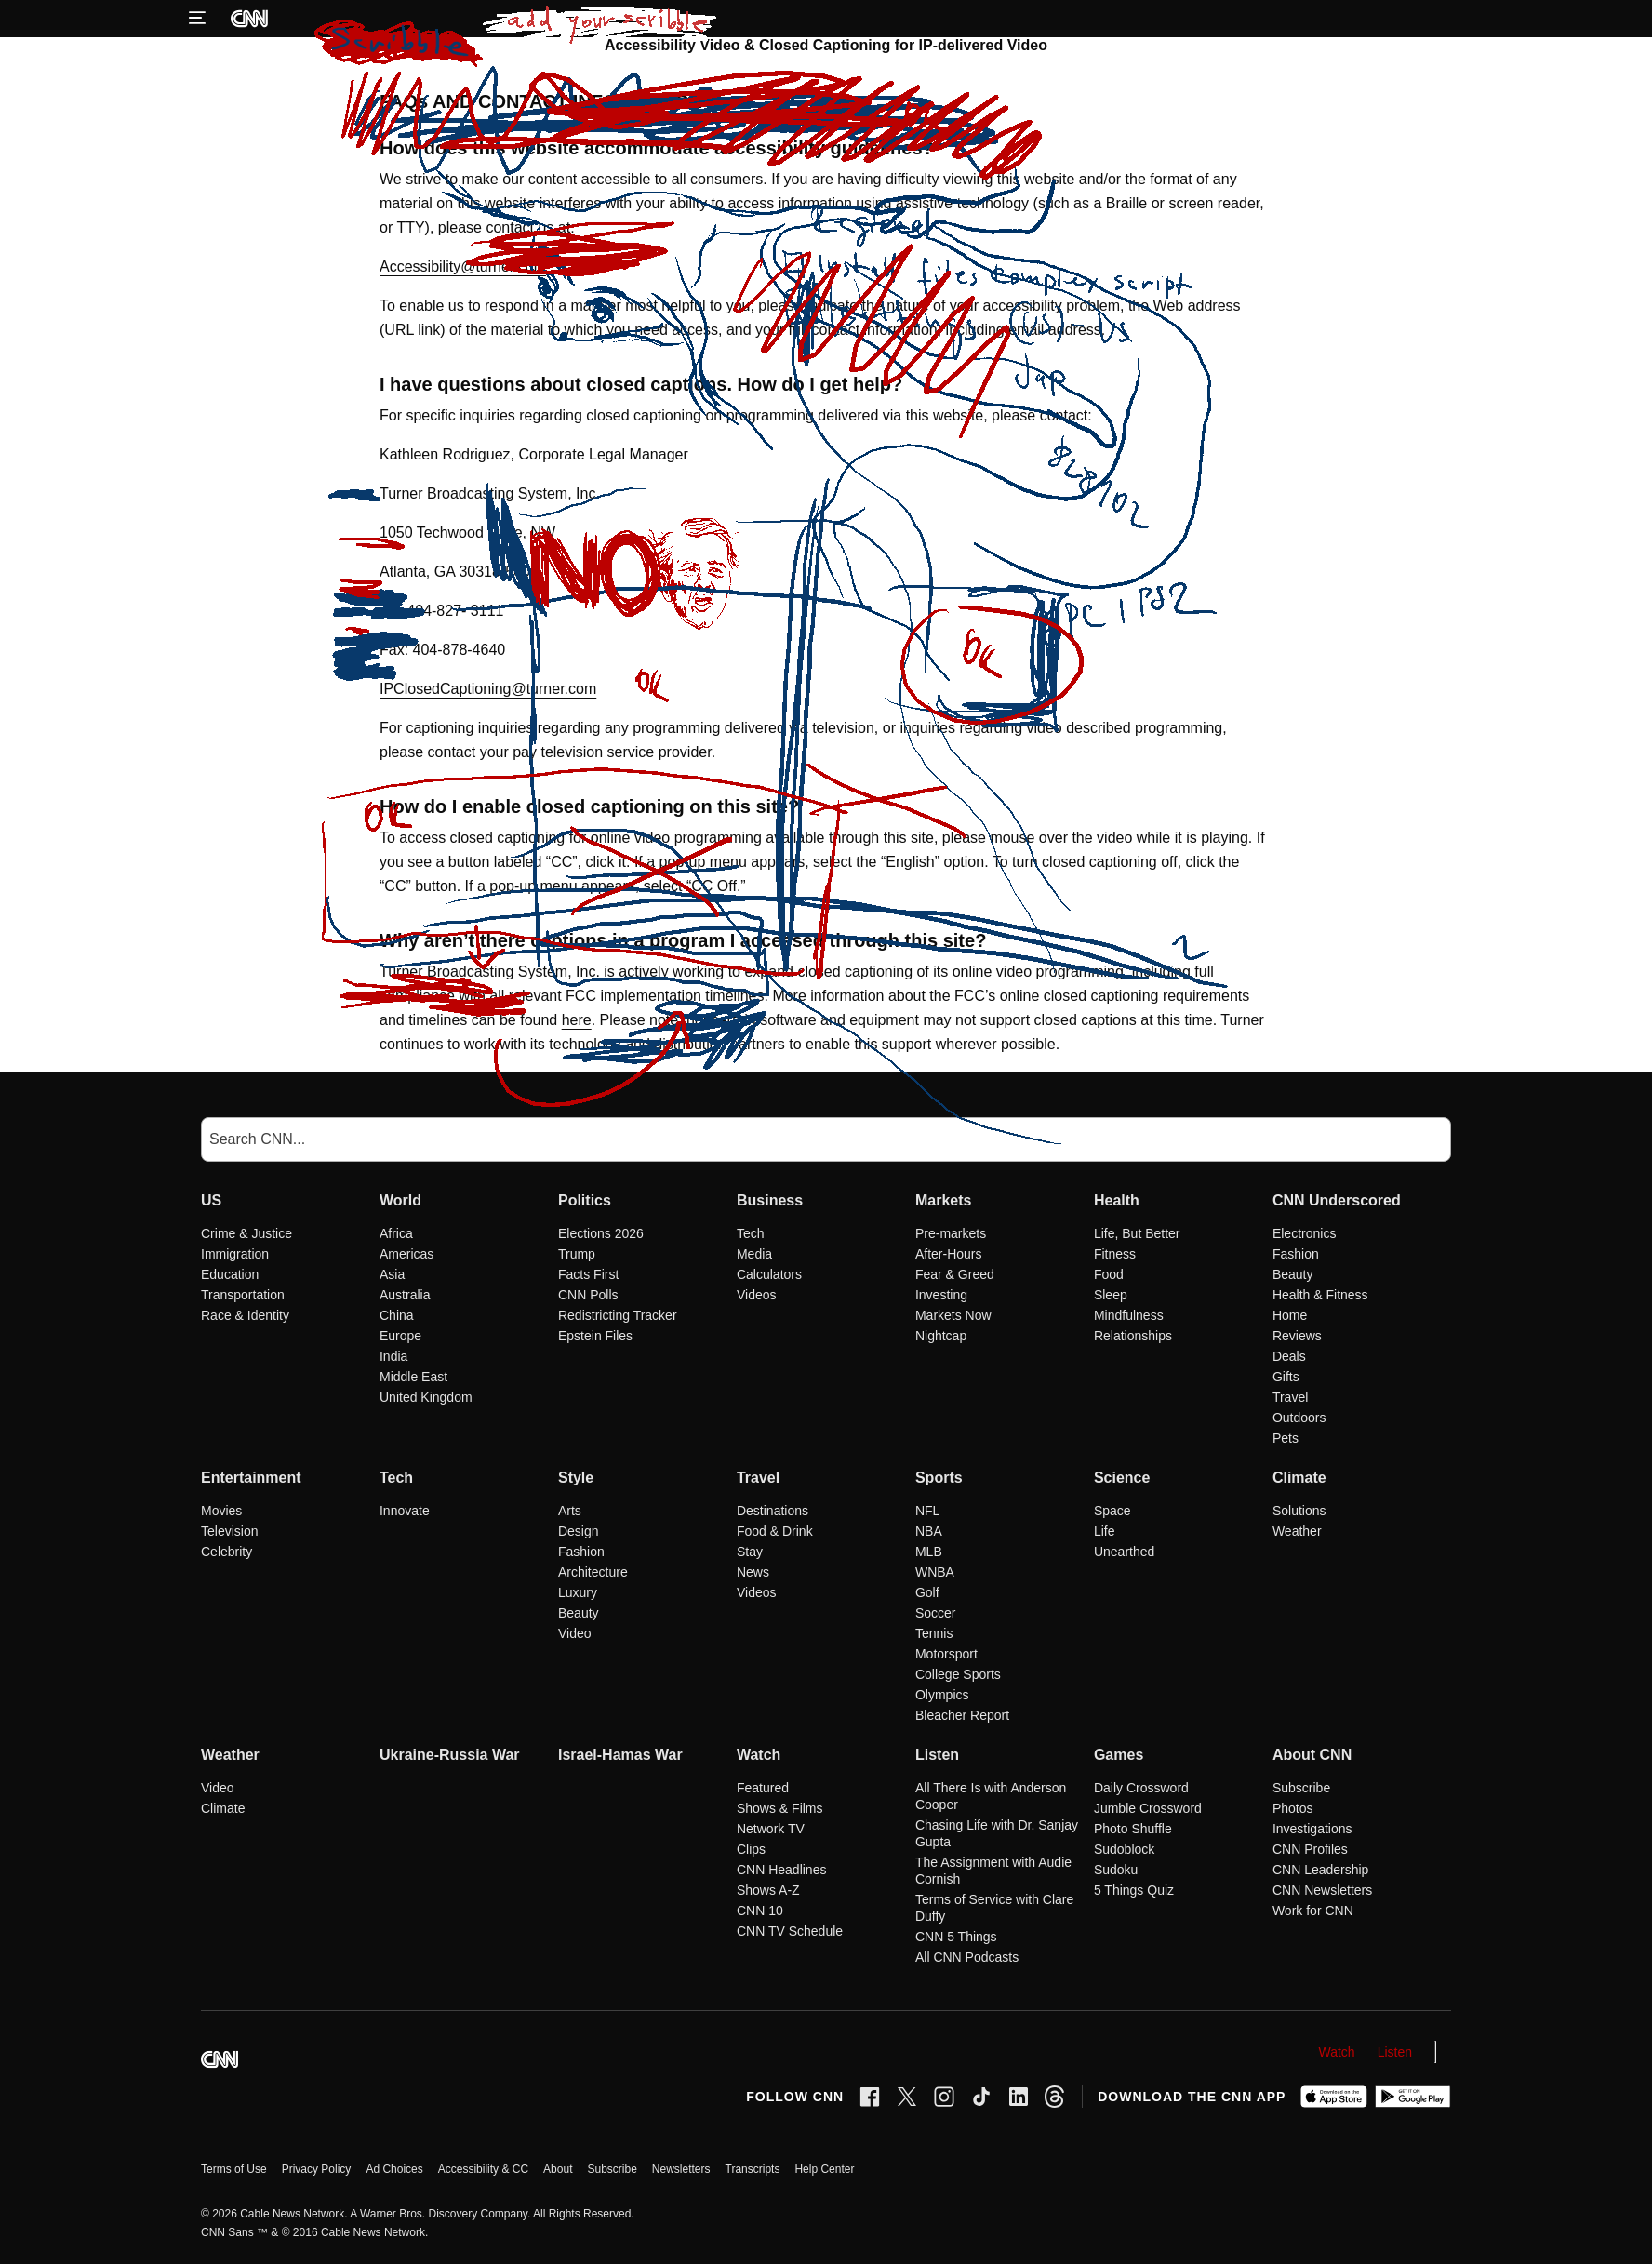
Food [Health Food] (1109, 1274)
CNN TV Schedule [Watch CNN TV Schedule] (790, 1931)
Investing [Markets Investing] (941, 1294)
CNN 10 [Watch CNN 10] (760, 1910)
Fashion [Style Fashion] (581, 1551)
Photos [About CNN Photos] (1292, 1808)
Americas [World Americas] (406, 1253)
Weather (230, 1755)
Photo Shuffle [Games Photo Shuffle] (1133, 1828)
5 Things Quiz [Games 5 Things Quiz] (1134, 1890)
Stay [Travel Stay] (750, 1551)
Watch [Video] (1336, 2051)
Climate (1299, 1477)
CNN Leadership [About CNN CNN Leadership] (1320, 1869)
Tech (396, 1477)
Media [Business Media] (754, 1253)
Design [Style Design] (578, 1531)
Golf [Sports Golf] (927, 1592)
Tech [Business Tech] (751, 1233)
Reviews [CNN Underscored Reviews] (1297, 1335)
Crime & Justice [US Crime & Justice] (246, 1233)
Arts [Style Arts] (569, 1510)
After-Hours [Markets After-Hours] (948, 1253)
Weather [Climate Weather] (1297, 1531)
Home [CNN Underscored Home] (1289, 1315)
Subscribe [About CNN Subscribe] (1301, 1787)
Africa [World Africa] (396, 1233)
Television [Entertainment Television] (229, 1531)
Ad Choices (394, 2169)
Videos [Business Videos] (757, 1294)
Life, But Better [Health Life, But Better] (1137, 1233)
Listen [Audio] (1395, 2051)
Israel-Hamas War (620, 1755)
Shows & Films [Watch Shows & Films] (780, 1808)
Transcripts (753, 2169)
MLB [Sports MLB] (928, 1551)
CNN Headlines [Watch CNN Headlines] (781, 1869)
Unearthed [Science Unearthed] (1124, 1551)
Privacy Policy (317, 2169)
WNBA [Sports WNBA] (934, 1572)
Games (1118, 1755)
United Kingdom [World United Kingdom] (426, 1397)
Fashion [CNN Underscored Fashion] (1295, 1253)
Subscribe (611, 2169)
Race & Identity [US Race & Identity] (245, 1315)
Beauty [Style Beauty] (578, 1612)
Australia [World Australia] (405, 1294)
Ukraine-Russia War (450, 1755)
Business (770, 1200)
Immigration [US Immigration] (235, 1253)
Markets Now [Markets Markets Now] (953, 1315)
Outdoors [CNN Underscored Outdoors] (1299, 1417)
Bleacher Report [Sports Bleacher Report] (962, 1715)
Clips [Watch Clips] (751, 1849)
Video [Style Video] (575, 1633)
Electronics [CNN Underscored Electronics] (1304, 1233)
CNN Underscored (1336, 1200)
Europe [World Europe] (400, 1335)
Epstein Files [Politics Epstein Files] (595, 1335)
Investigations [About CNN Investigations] (1312, 1828)
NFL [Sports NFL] (927, 1510)
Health (1116, 1200)
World (400, 1200)
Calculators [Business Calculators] (769, 1274)
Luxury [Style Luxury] (577, 1592)
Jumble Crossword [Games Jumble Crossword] (1148, 1808)
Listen (937, 1755)
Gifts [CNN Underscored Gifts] (1285, 1376)
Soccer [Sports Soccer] (935, 1612)
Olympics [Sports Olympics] (942, 1694)
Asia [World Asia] (392, 1274)
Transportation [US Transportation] (243, 1294)
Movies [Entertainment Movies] (221, 1510)
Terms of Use (234, 2169)
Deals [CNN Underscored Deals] (1289, 1356)
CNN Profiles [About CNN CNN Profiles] (1310, 1849)
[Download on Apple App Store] (1333, 2096)
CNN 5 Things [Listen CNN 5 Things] (956, 1936)
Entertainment (251, 1477)
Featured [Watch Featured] (763, 1787)
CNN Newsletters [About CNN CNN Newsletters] (1322, 1890)
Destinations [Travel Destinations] (772, 1510)
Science (1122, 1477)
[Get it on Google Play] (1413, 2096)
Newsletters (681, 2169)
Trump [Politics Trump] (576, 1253)
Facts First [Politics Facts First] (588, 1274)
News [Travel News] (753, 1572)
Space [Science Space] (1112, 1510)
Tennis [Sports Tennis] (934, 1633)
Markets (943, 1200)
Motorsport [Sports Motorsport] (946, 1653)
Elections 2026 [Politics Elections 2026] (601, 1233)
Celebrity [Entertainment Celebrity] (226, 1551)
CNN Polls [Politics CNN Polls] (588, 1294)
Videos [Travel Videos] (757, 1592)
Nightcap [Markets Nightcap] (940, 1335)
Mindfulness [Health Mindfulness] (1129, 1315)
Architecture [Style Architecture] (593, 1572)
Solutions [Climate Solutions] (1299, 1510)
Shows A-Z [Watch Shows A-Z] (768, 1890)
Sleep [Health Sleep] (1110, 1294)
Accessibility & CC (483, 2169)
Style (575, 1477)
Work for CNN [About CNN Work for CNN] (1312, 1910)
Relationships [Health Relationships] (1133, 1335)
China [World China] (397, 1315)
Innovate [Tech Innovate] (405, 1510)
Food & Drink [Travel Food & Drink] (775, 1531)
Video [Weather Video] (217, 1787)
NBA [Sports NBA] (928, 1531)
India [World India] (393, 1356)
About (557, 2169)
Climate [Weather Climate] (223, 1808)
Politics (584, 1200)
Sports (939, 1477)
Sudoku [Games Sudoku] (1116, 1869)
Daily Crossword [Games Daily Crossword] (1141, 1787)
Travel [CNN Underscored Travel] (1290, 1397)
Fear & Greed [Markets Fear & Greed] (954, 1274)
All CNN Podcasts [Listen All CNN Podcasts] (967, 1957)
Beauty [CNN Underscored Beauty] (1292, 1274)
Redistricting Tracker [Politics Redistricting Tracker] (617, 1315)
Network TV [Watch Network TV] (771, 1828)
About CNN (1312, 1755)
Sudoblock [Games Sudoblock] (1124, 1849)
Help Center (824, 2169)
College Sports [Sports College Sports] (958, 1674)
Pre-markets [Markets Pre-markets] (950, 1233)
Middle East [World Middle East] (413, 1376)
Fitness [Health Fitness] (1115, 1253)
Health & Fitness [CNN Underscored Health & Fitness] (1320, 1294)
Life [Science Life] (1104, 1531)
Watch (758, 1755)
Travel (758, 1477)
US (211, 1200)
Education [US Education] (230, 1274)
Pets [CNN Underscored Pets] (1285, 1438)
